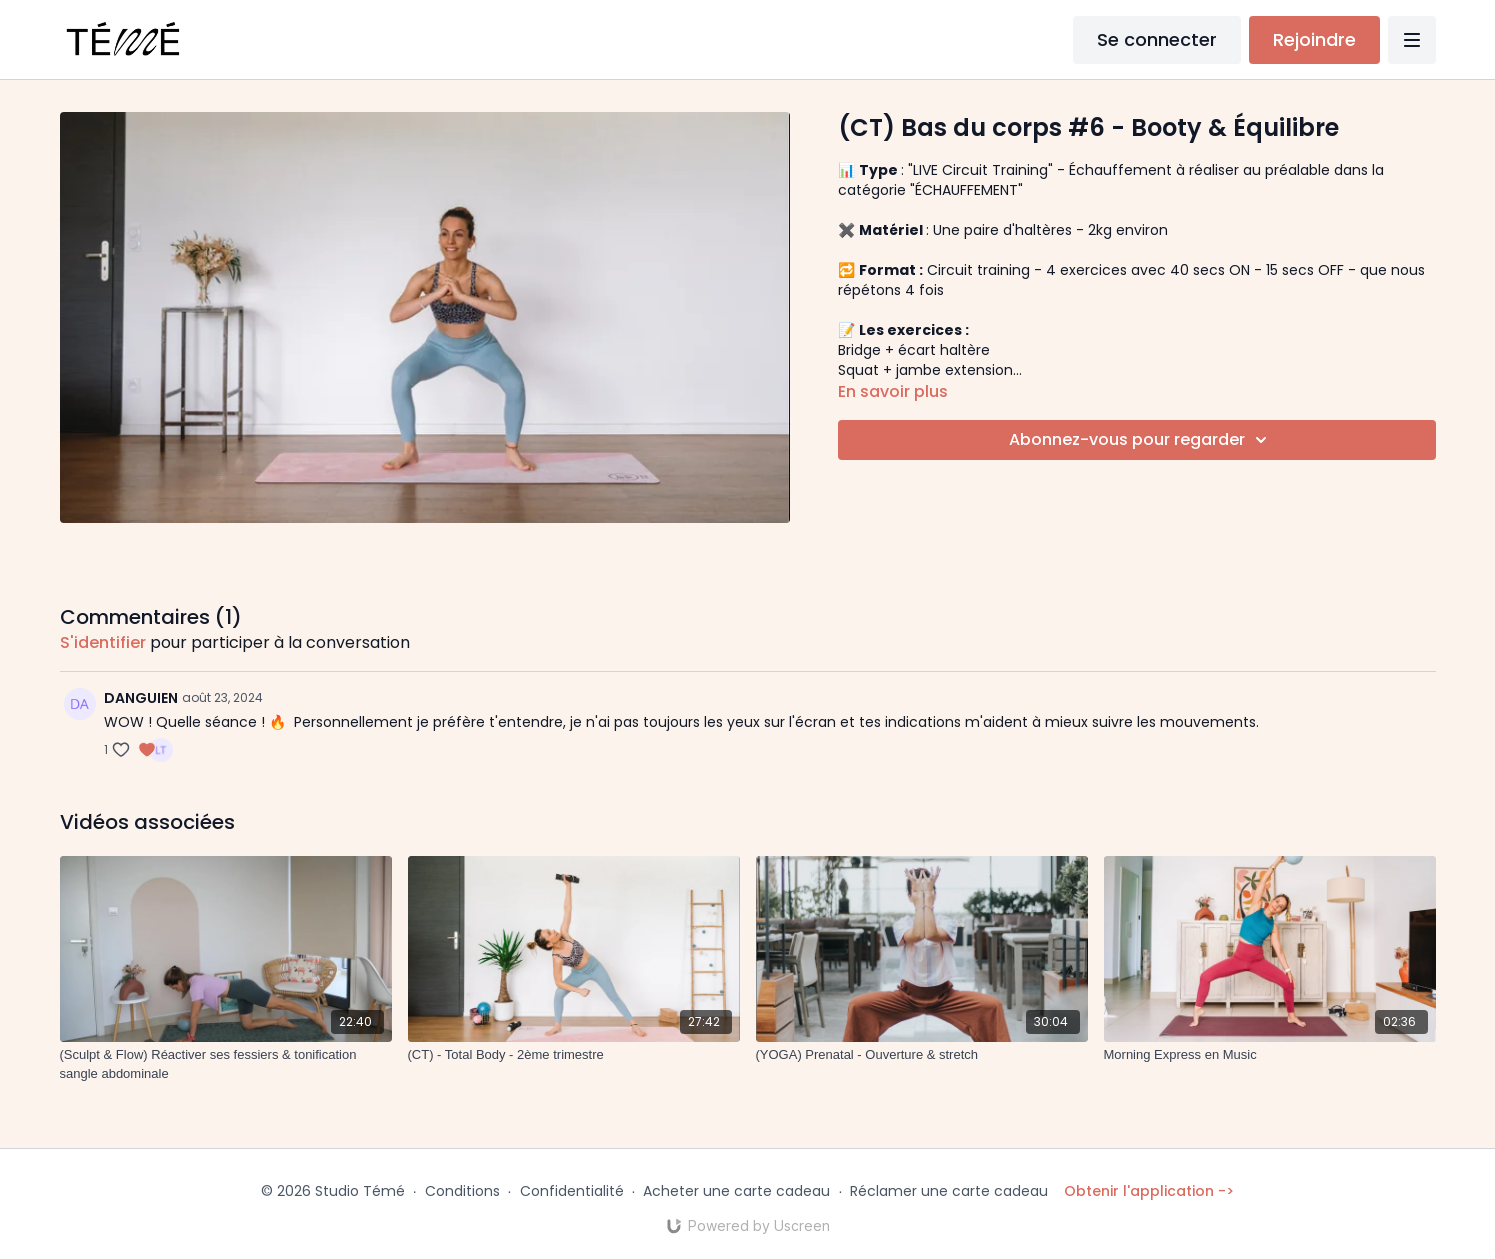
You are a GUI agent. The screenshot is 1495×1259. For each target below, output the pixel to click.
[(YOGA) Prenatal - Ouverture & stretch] (922, 1055)
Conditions (462, 1191)
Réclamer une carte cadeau (949, 1191)
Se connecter (1157, 39)
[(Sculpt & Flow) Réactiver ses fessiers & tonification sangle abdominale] (226, 1064)
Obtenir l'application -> (1149, 1191)
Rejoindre (1314, 39)
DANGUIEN (141, 698)
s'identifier (103, 642)
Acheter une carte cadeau (736, 1191)
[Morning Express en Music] (1270, 1055)
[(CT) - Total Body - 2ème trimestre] (574, 1055)
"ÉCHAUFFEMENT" (966, 190)
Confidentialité (572, 1191)
